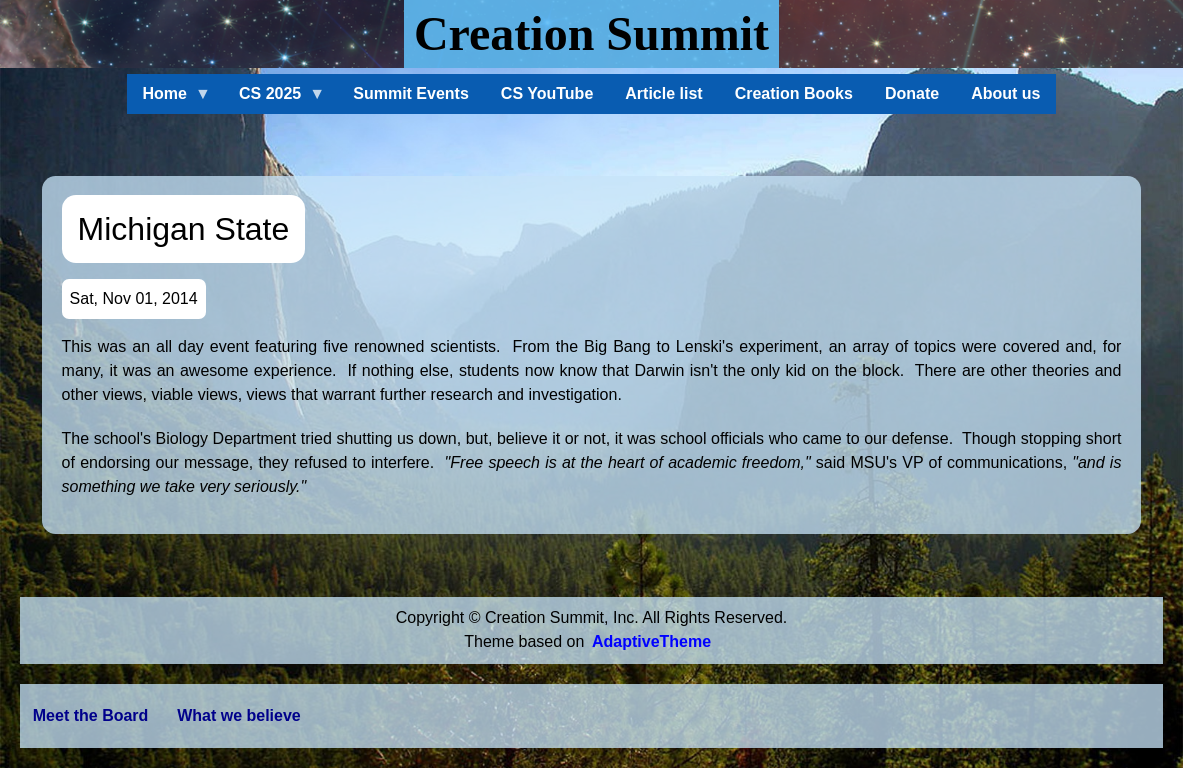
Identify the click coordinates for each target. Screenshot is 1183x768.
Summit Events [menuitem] (411, 93)
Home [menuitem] (169, 99)
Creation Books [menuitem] (794, 93)
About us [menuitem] (1005, 93)
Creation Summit (591, 33)
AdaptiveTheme (651, 641)
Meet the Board (91, 715)
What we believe (239, 715)
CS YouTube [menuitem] (547, 93)
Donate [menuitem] (912, 93)
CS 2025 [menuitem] (274, 99)
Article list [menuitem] (663, 93)
